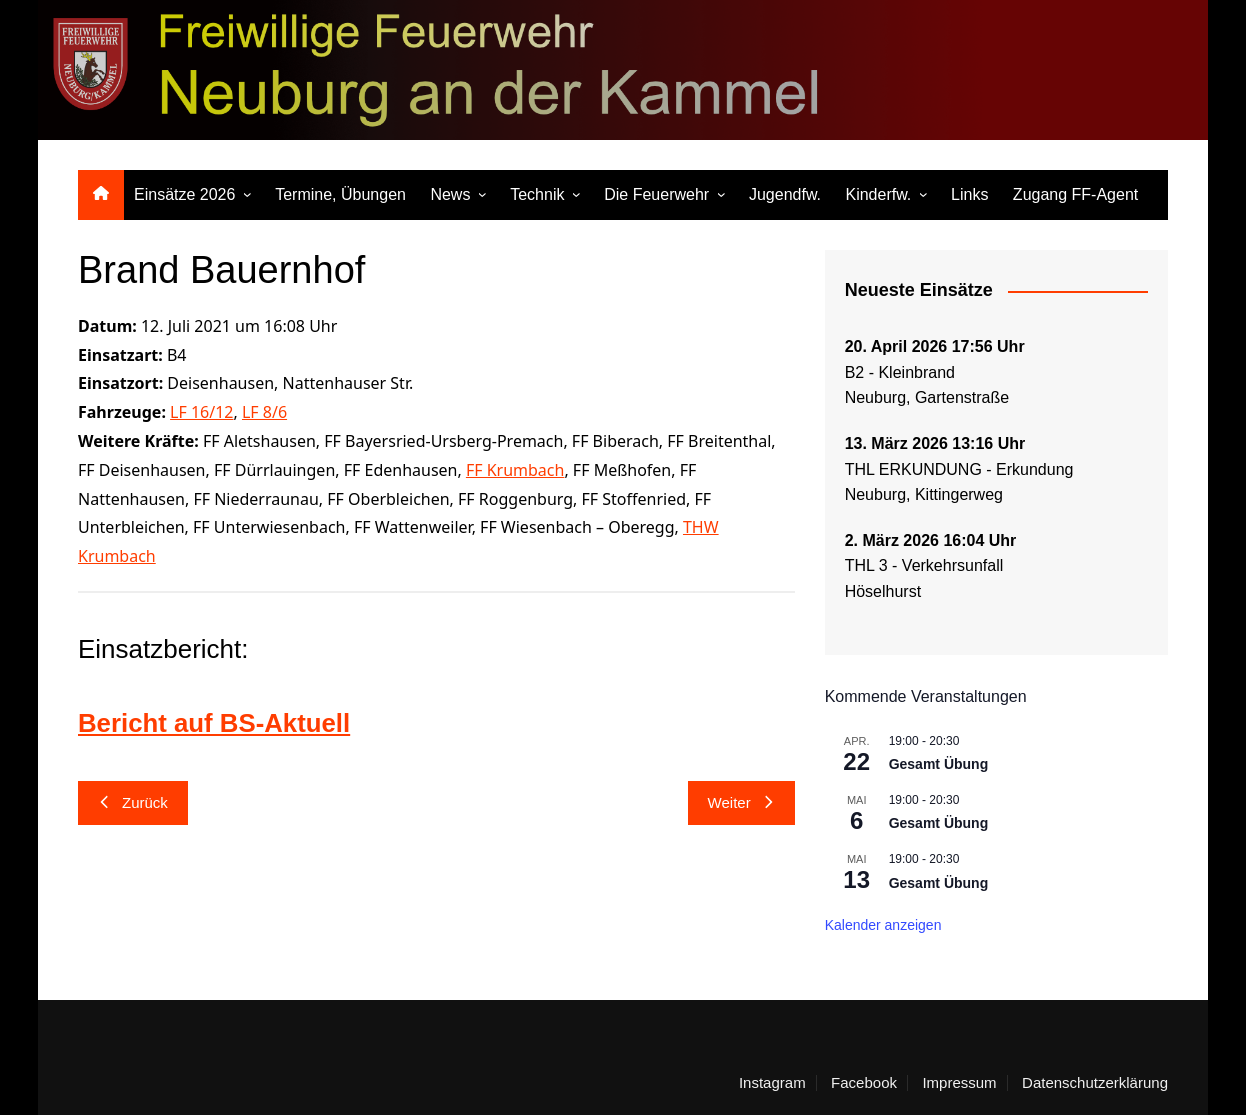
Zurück (133, 802)
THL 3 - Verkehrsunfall (924, 565)
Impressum (959, 1083)
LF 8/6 (264, 412)
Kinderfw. (878, 194)
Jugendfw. (785, 194)
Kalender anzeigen (883, 925)
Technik (537, 194)
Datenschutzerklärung (1095, 1083)
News (450, 194)
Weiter (741, 802)
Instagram (772, 1083)
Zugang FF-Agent (1075, 194)
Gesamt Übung (939, 764)
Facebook (864, 1083)
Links (969, 194)
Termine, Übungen (340, 194)
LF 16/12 (201, 412)
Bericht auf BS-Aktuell (215, 723)
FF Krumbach (515, 470)
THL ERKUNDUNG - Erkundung (961, 469)
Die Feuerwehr (656, 194)
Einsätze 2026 (184, 194)
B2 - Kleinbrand (900, 372)
